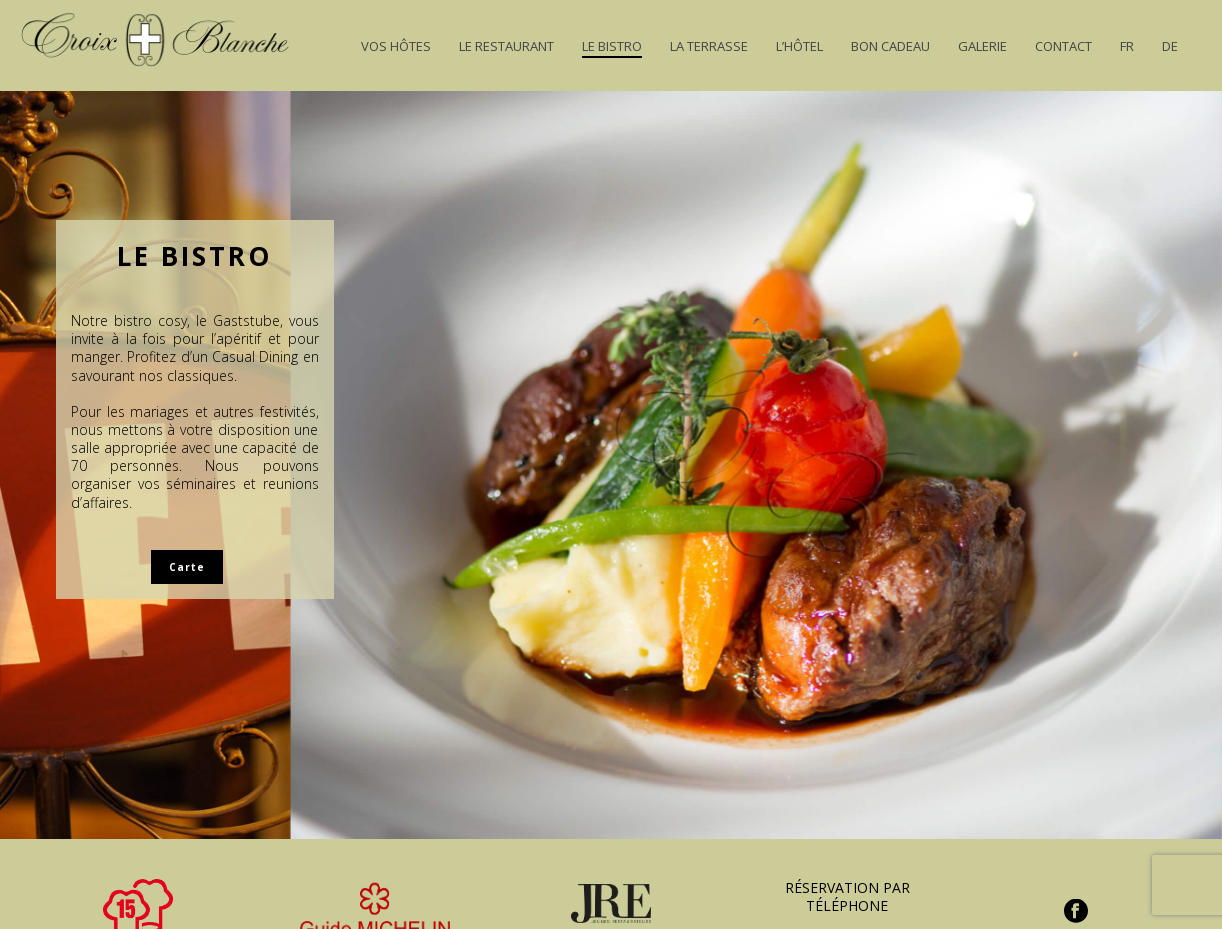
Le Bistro (612, 46)
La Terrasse (709, 46)
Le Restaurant (506, 46)
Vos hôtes (396, 46)
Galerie (982, 46)
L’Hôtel (799, 46)
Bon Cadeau (890, 46)
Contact (1063, 46)
